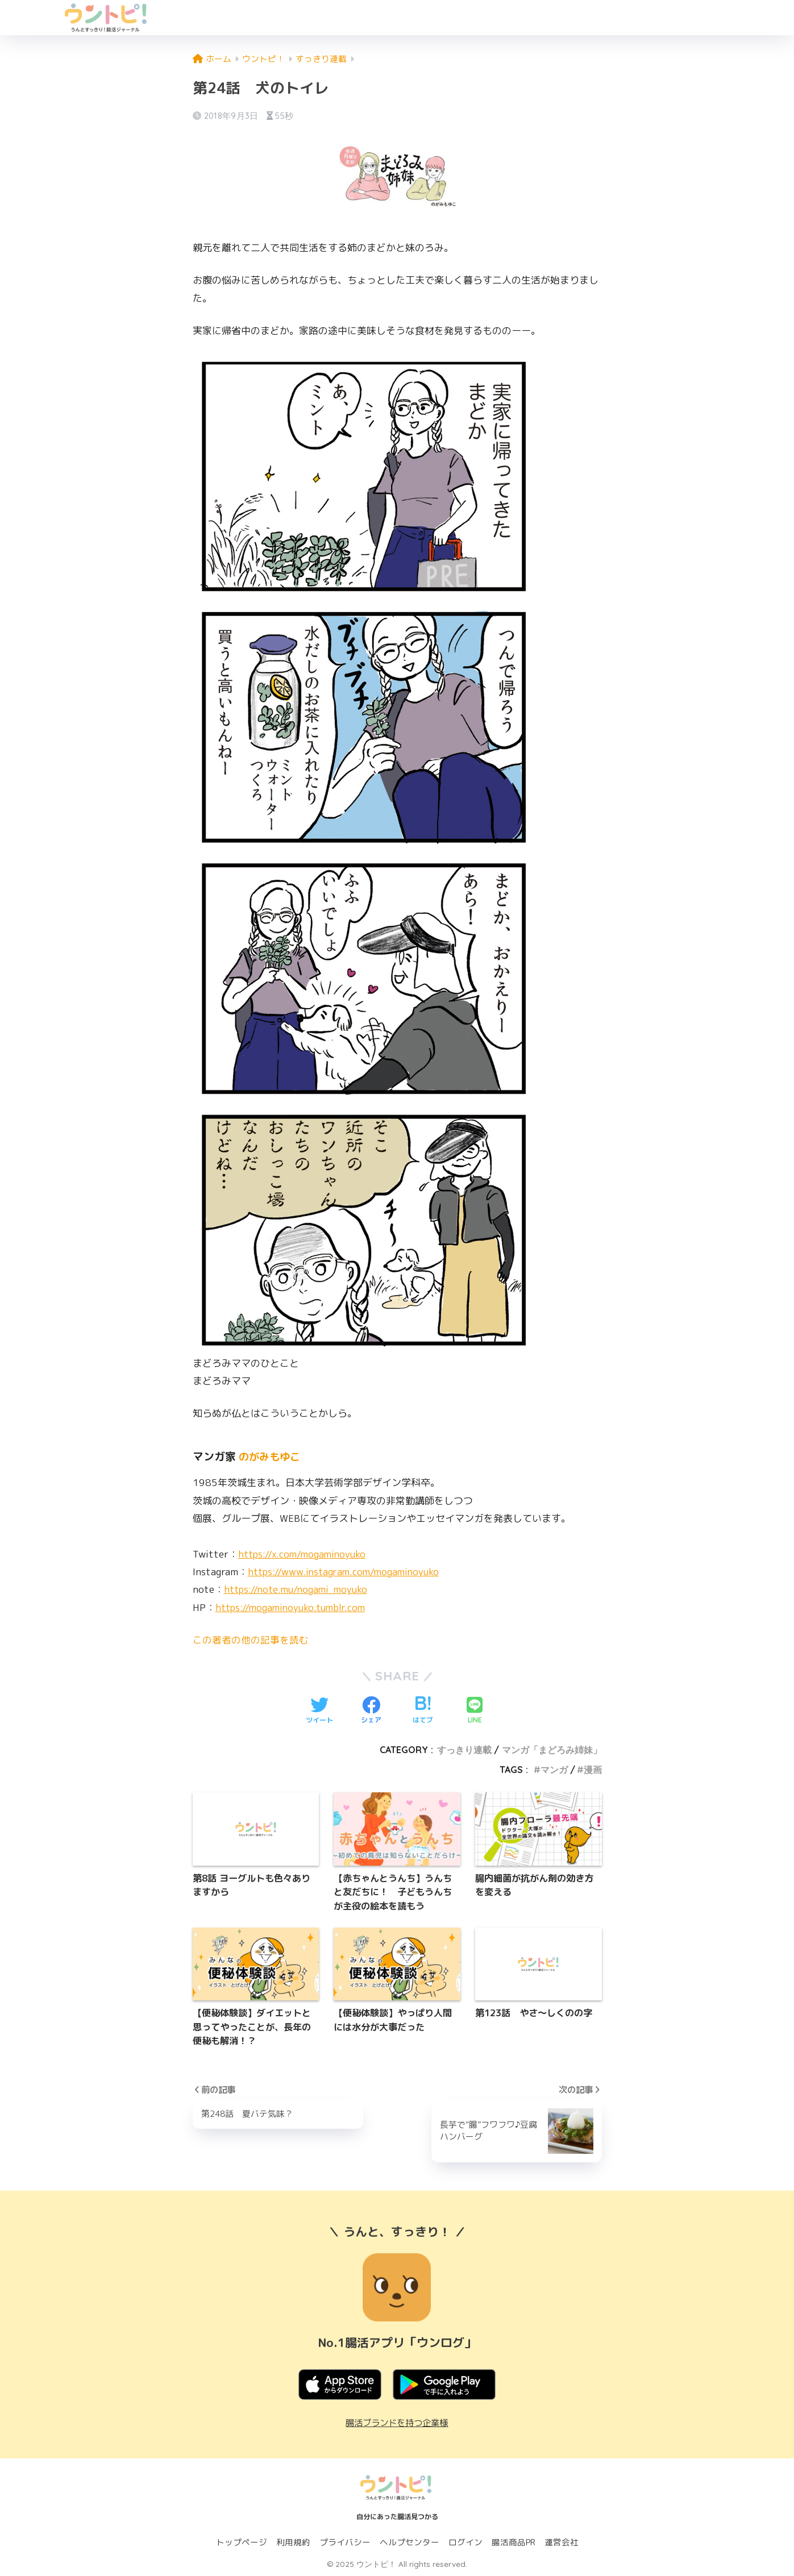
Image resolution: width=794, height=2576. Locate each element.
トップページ (241, 2542)
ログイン (465, 2542)
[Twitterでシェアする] (319, 1711)
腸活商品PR (513, 2542)
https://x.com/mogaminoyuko (304, 1553)
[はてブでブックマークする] (423, 1711)
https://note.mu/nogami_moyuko (298, 1589)
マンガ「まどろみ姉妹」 (552, 1749)
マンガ (554, 1769)
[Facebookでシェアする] (371, 1711)
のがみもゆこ (271, 1456)
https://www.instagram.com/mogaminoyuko (346, 1571)
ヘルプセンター (409, 2542)
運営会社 (561, 2542)
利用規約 (293, 2542)
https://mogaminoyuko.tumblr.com (293, 1607)
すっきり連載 (464, 1749)
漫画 (593, 1769)
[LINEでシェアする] (475, 1711)
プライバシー (345, 2542)
